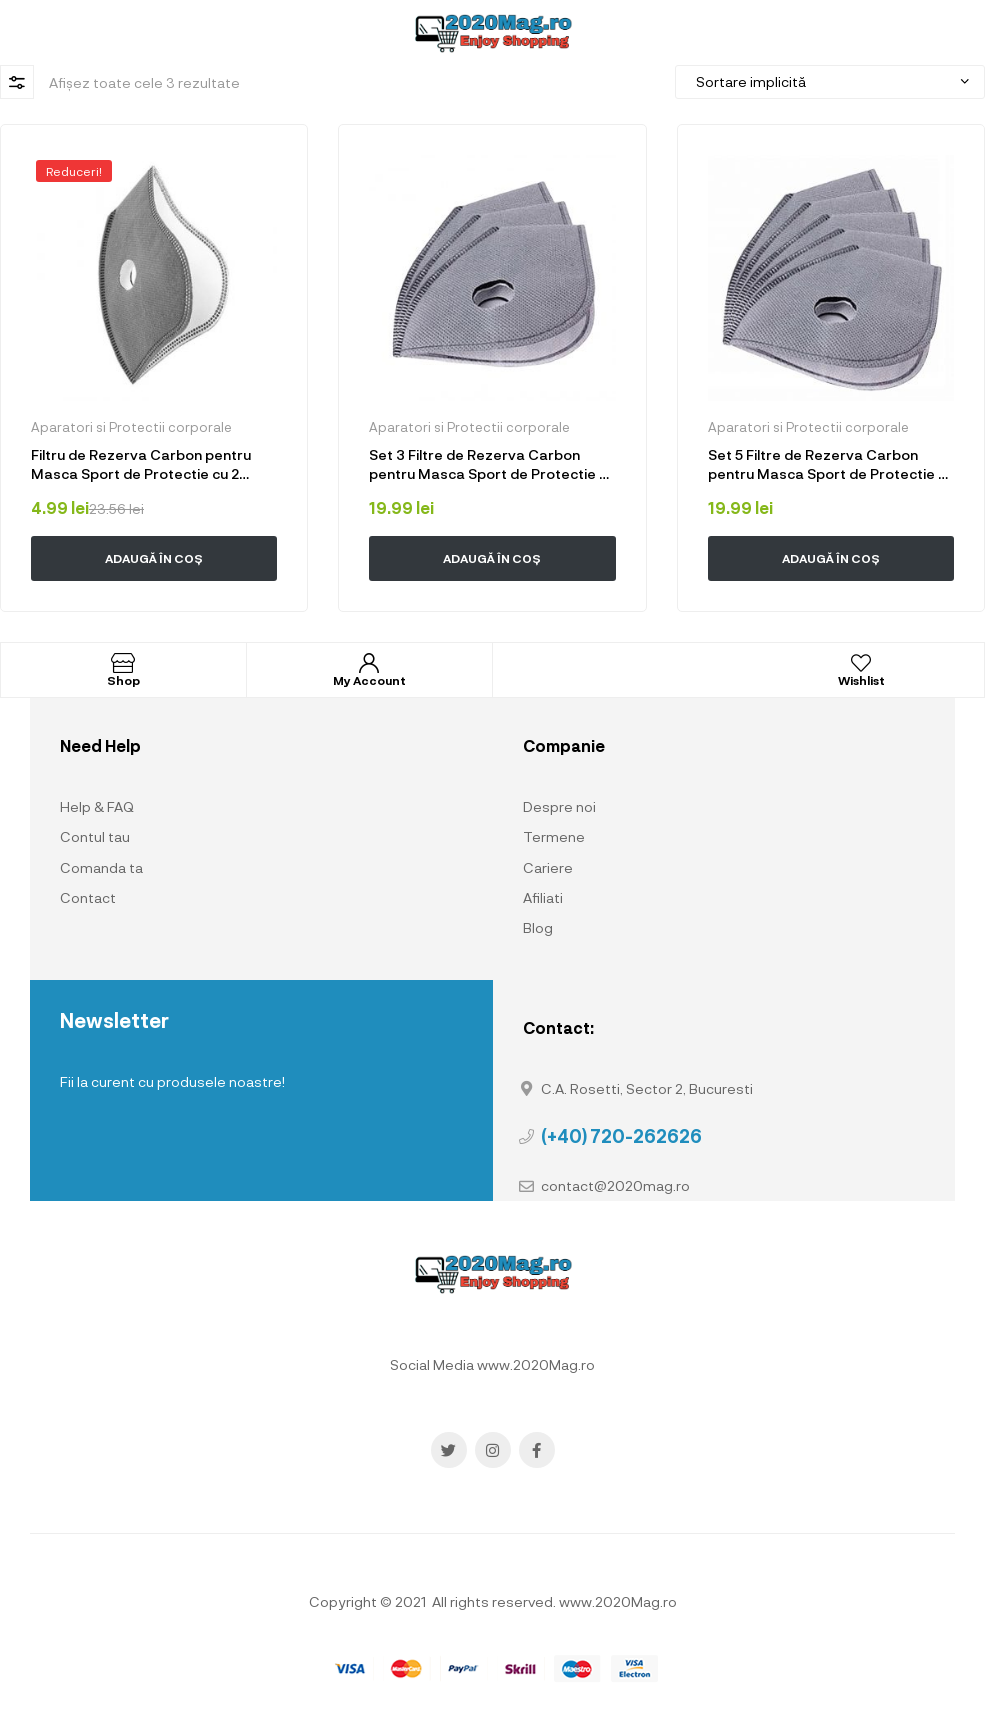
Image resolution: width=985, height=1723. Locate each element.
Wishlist (861, 680)
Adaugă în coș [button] (154, 558)
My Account (369, 680)
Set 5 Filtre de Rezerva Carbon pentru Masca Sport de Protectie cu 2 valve (831, 465)
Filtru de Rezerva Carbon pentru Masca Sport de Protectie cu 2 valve (141, 465)
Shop (123, 680)
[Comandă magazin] (830, 82)
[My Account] (369, 663)
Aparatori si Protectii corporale (131, 427)
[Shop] (123, 663)
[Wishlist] (861, 663)
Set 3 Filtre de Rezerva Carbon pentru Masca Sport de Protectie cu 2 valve (492, 465)
